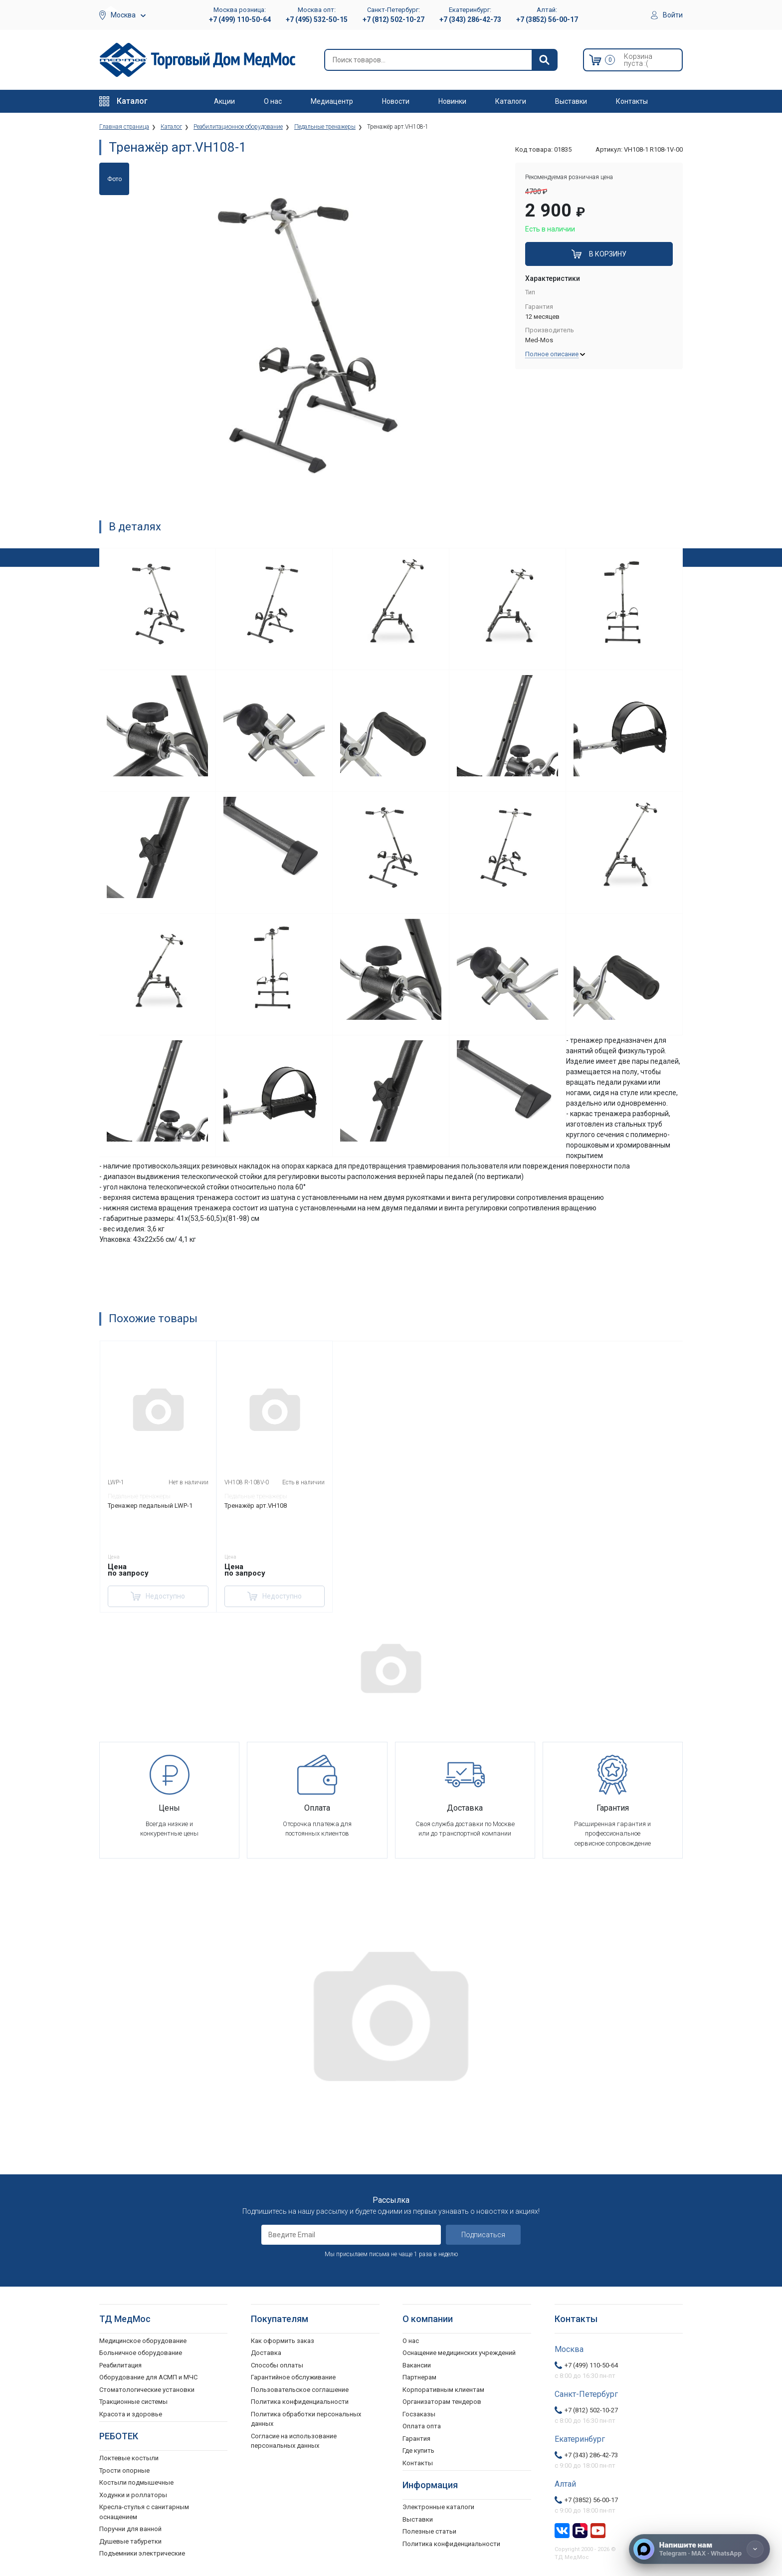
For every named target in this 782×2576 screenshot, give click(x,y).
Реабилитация (120, 2365)
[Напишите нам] (699, 2549)
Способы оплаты (277, 2365)
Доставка (266, 2352)
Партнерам (419, 2377)
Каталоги (510, 101)
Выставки (571, 101)
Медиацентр (332, 101)
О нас (273, 101)
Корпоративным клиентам (443, 2389)
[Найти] (544, 60)
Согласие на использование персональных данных (294, 2441)
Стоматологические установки (147, 2389)
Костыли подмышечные (136, 2482)
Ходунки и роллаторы (133, 2495)
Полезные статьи (429, 2531)
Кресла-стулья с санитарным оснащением (144, 2512)
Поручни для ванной (130, 2529)
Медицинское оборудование (143, 2340)
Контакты (632, 101)
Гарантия (416, 2438)
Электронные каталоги (438, 2507)
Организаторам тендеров (441, 2401)
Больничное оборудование (140, 2352)
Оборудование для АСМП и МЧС (148, 2377)
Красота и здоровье (130, 2414)
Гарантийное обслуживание (293, 2377)
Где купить (418, 2450)
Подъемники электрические (142, 2553)
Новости (395, 101)
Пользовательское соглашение (300, 2389)
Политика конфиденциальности (300, 2401)
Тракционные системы (133, 2401)
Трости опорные (124, 2470)
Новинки (452, 101)
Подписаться (483, 2235)
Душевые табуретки (130, 2541)
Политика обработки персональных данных (306, 2419)
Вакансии (416, 2365)
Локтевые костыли (129, 2458)
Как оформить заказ (282, 2340)
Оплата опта (421, 2426)
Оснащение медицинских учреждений (459, 2352)
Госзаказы (418, 2414)
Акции (224, 101)
